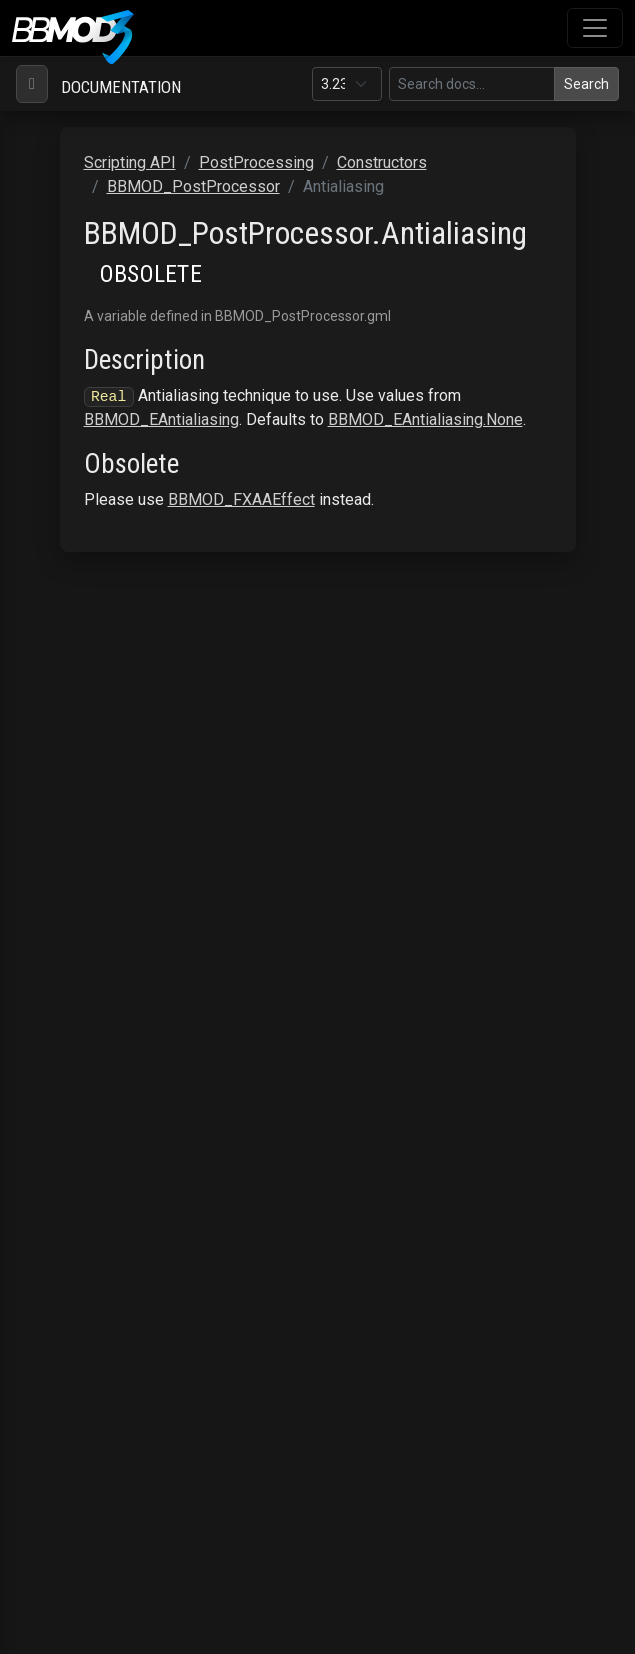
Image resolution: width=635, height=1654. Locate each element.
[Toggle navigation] (595, 28)
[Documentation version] (347, 84)
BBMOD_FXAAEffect (241, 499)
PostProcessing (256, 162)
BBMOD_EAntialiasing (161, 419)
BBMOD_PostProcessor (193, 186)
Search (586, 84)
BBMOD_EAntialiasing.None (425, 419)
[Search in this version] (472, 84)
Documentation (121, 87)
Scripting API (130, 162)
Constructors (382, 162)
